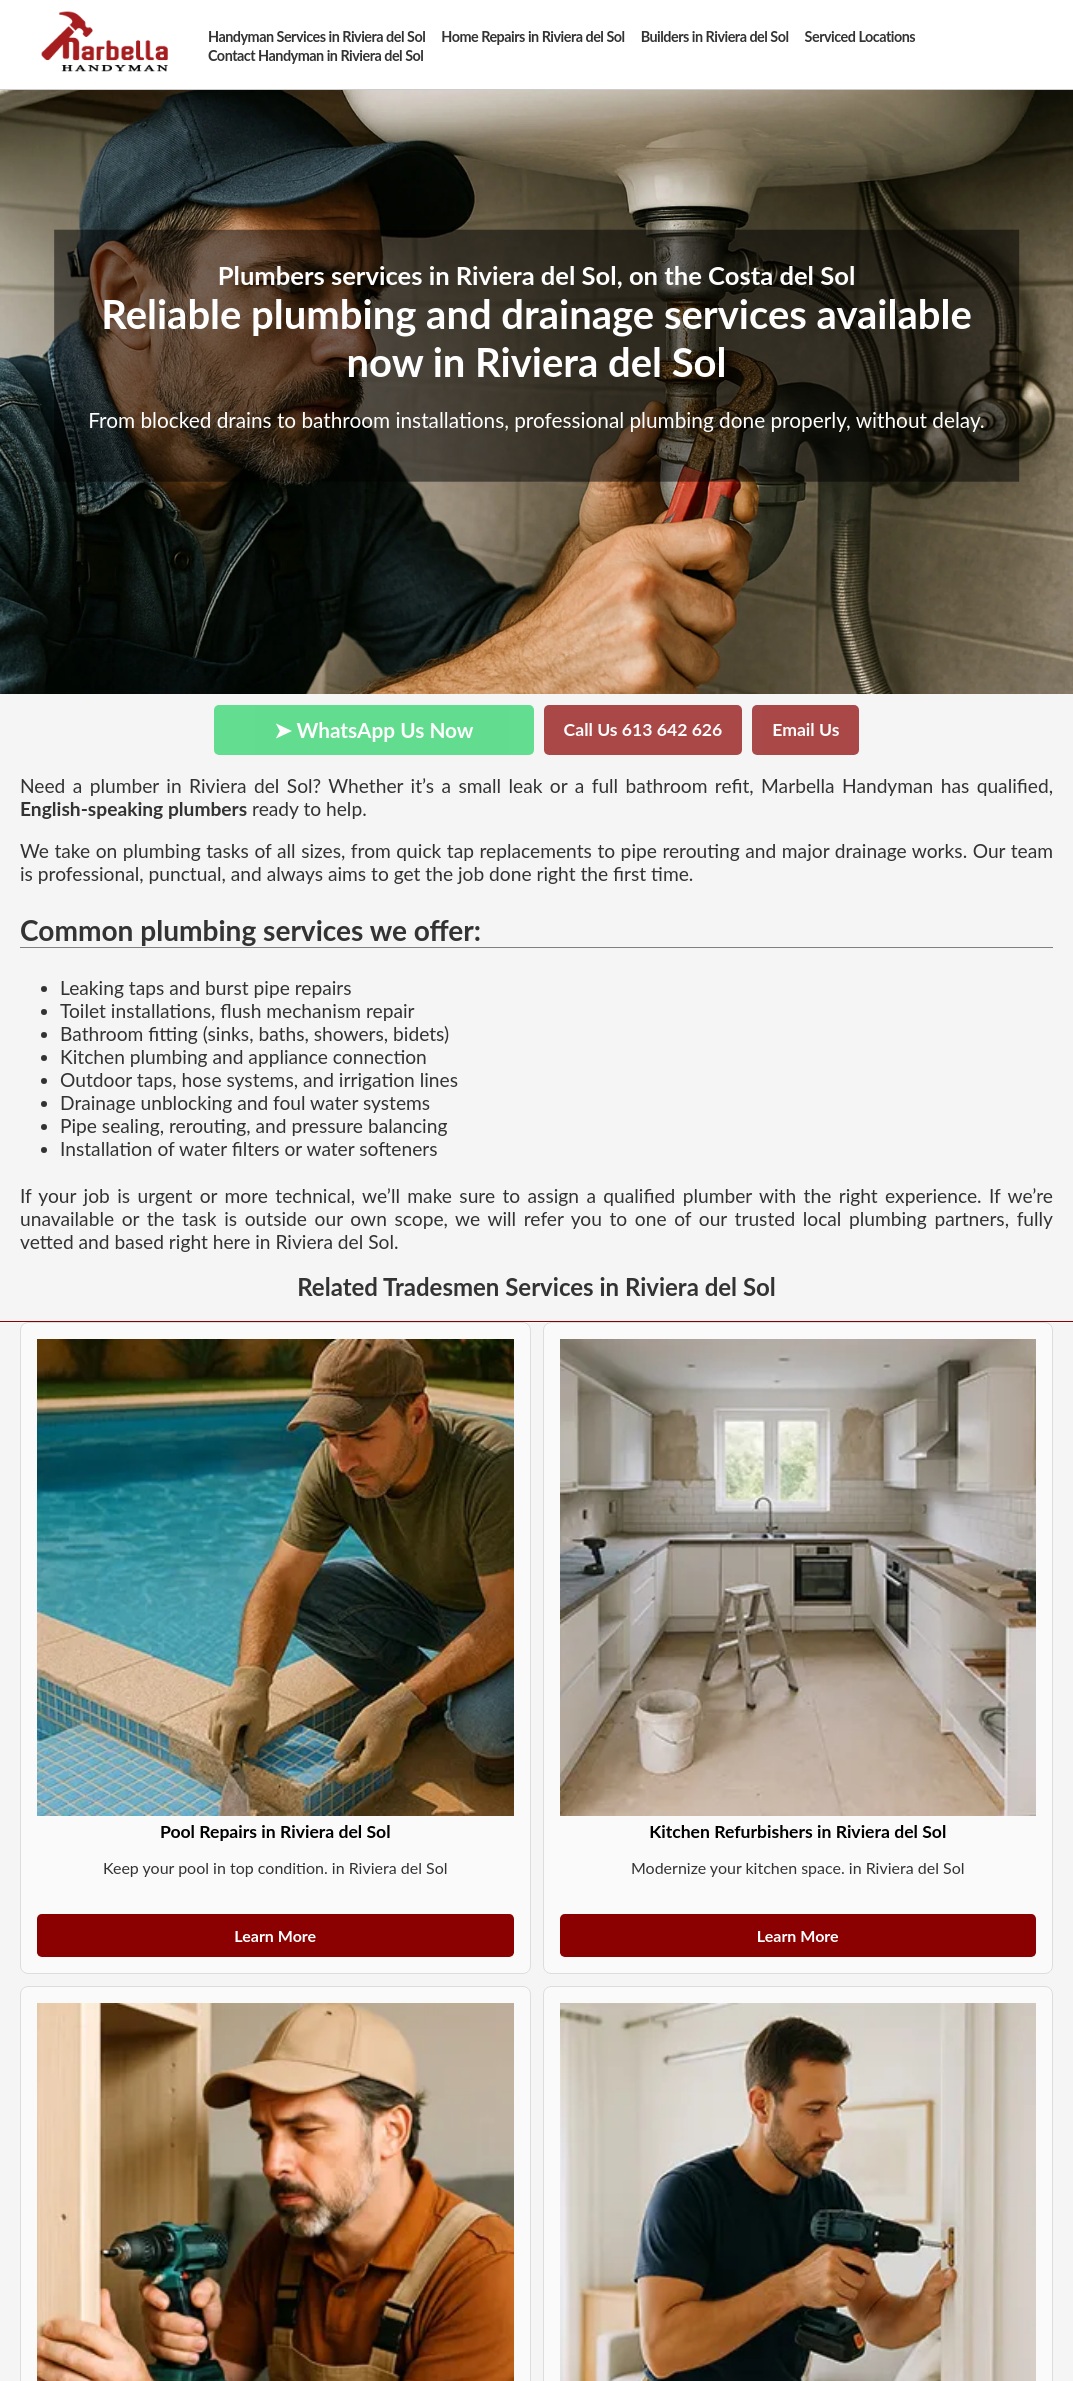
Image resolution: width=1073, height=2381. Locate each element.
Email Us (805, 729)
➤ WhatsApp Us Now (374, 729)
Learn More (275, 1935)
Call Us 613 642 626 (643, 729)
